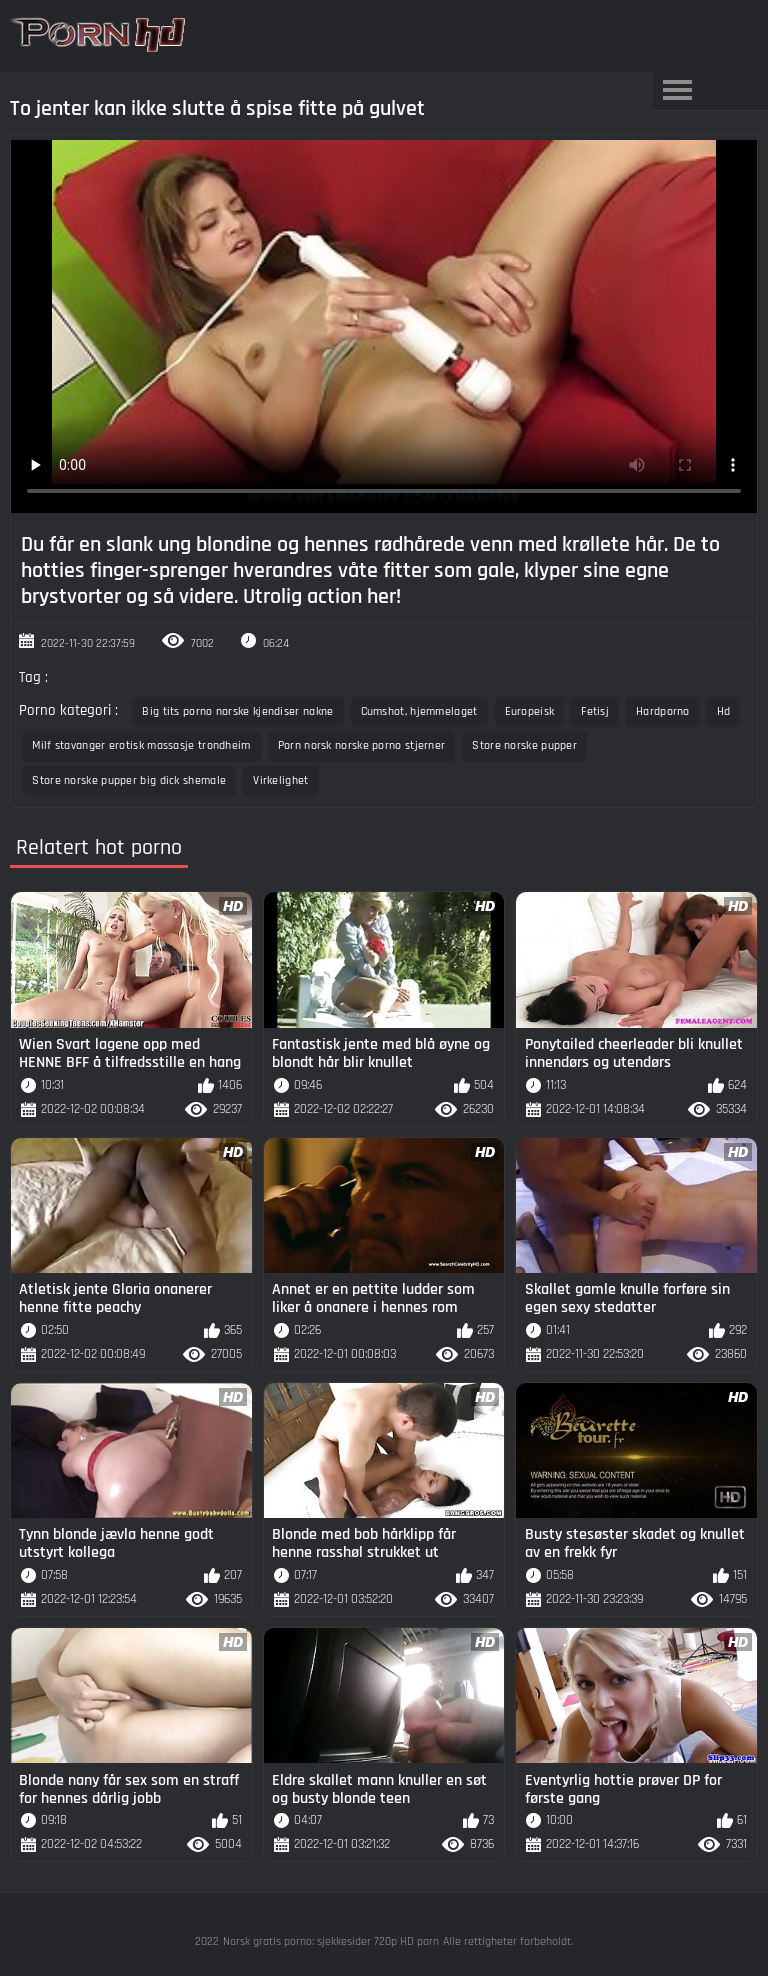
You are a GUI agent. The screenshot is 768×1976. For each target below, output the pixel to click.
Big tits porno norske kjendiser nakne (237, 711)
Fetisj (595, 711)
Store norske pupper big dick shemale (129, 780)
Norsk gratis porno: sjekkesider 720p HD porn (331, 1941)
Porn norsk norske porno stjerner (362, 745)
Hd (724, 711)
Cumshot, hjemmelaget (419, 711)
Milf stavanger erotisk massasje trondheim (141, 745)
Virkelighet (280, 780)
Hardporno (663, 711)
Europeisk (530, 711)
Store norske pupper (524, 745)
